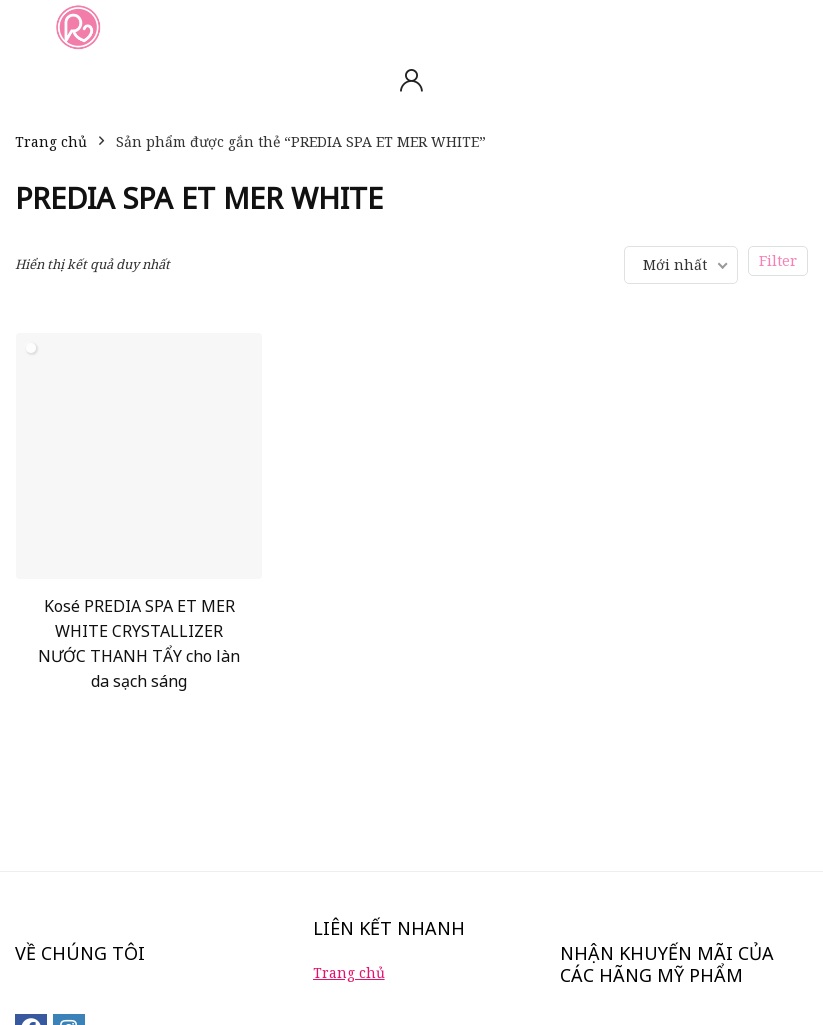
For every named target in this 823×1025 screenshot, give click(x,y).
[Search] (792, 26)
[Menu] (24, 26)
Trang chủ (51, 141)
